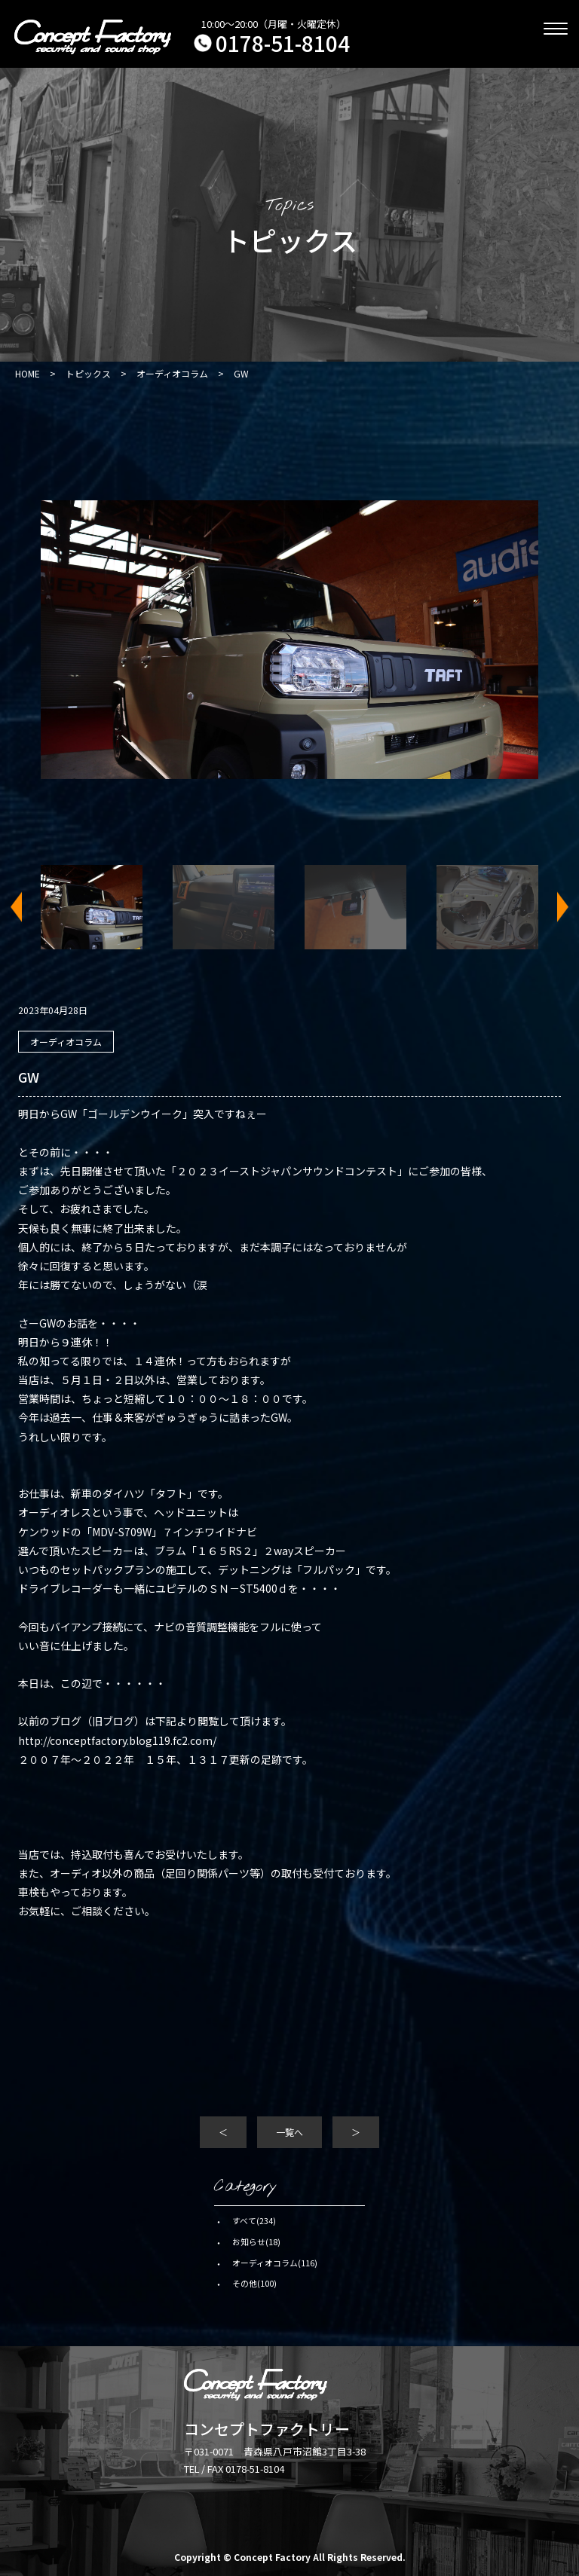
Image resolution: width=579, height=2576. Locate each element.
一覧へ (289, 2131)
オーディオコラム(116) (274, 2263)
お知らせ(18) (256, 2241)
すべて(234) (254, 2220)
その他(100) (254, 2283)
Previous (26, 907)
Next (553, 907)
